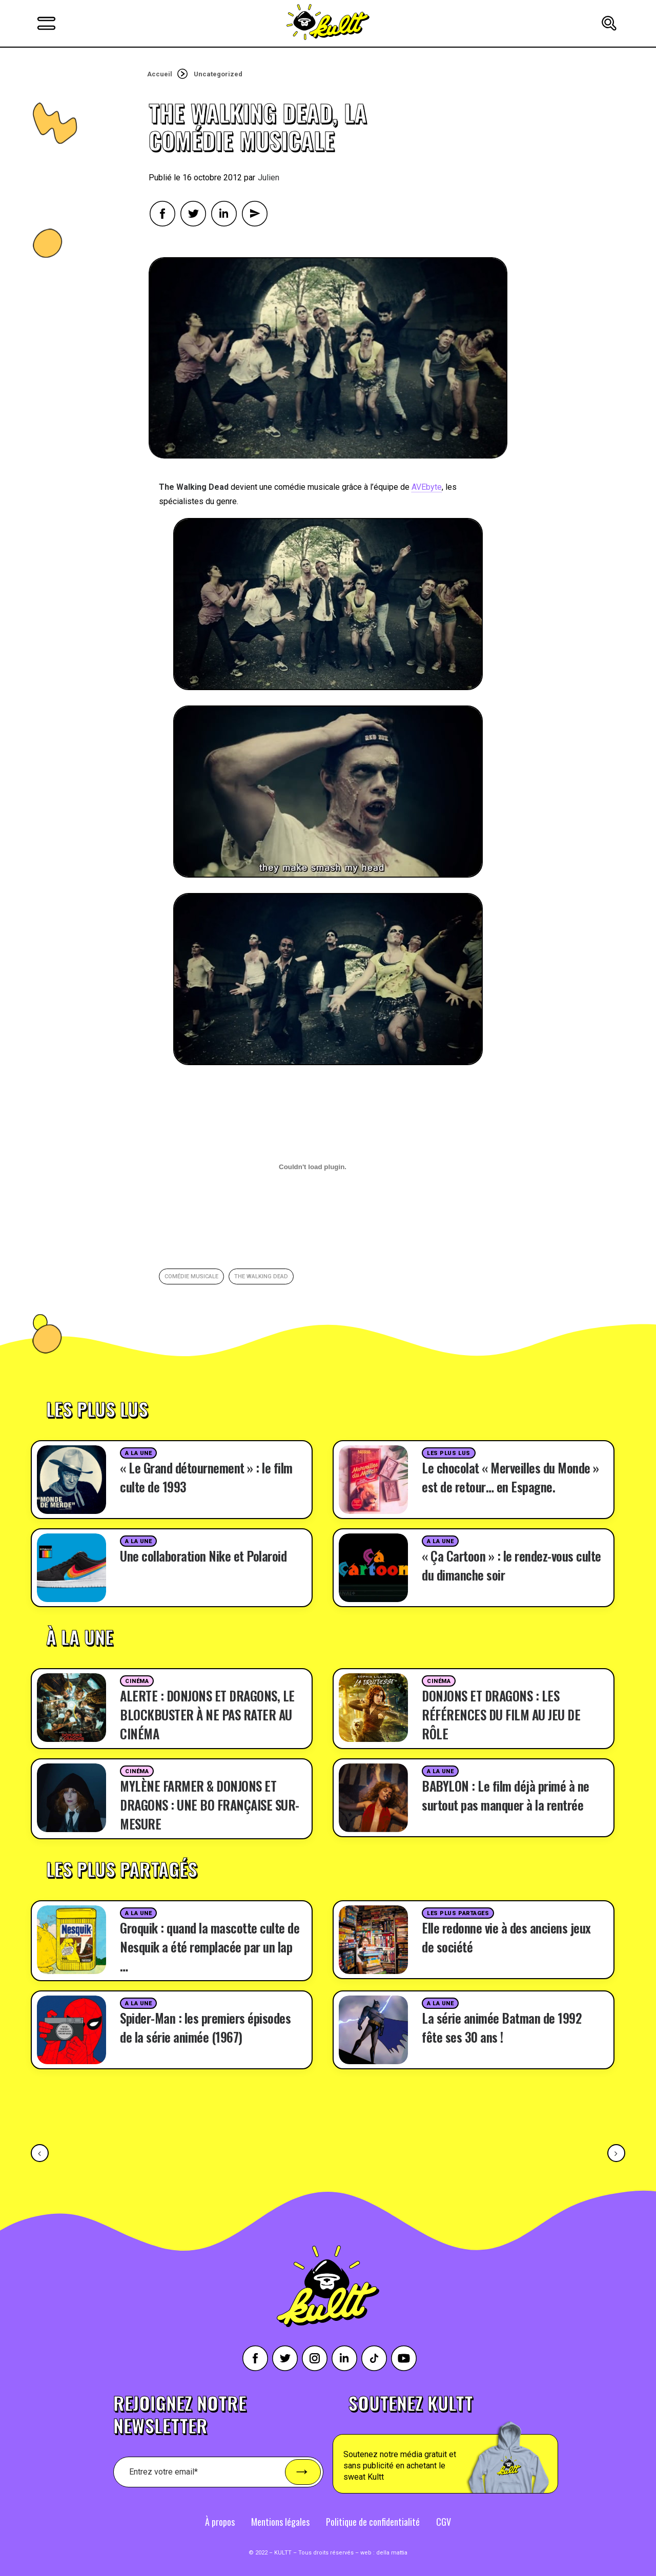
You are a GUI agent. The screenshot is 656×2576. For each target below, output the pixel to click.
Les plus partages (458, 1913)
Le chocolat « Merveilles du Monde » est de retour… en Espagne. (510, 1477)
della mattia (391, 2552)
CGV (443, 2521)
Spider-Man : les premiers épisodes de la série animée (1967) (205, 2027)
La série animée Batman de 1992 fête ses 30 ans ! (501, 2027)
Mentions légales (280, 2521)
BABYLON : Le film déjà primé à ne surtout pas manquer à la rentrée (505, 1795)
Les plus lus (448, 1453)
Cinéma (137, 1681)
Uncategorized (218, 74)
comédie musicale (191, 1276)
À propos (220, 2521)
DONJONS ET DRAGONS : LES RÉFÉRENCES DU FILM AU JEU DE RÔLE (501, 1714)
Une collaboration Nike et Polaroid (203, 1555)
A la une (138, 1453)
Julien (268, 177)
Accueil (159, 74)
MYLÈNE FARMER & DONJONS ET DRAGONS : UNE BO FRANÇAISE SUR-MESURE (209, 1804)
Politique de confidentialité (373, 2521)
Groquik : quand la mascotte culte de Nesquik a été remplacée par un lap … (209, 1946)
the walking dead (261, 1276)
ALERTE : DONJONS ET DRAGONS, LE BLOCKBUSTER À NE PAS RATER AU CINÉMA (207, 1714)
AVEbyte (427, 487)
